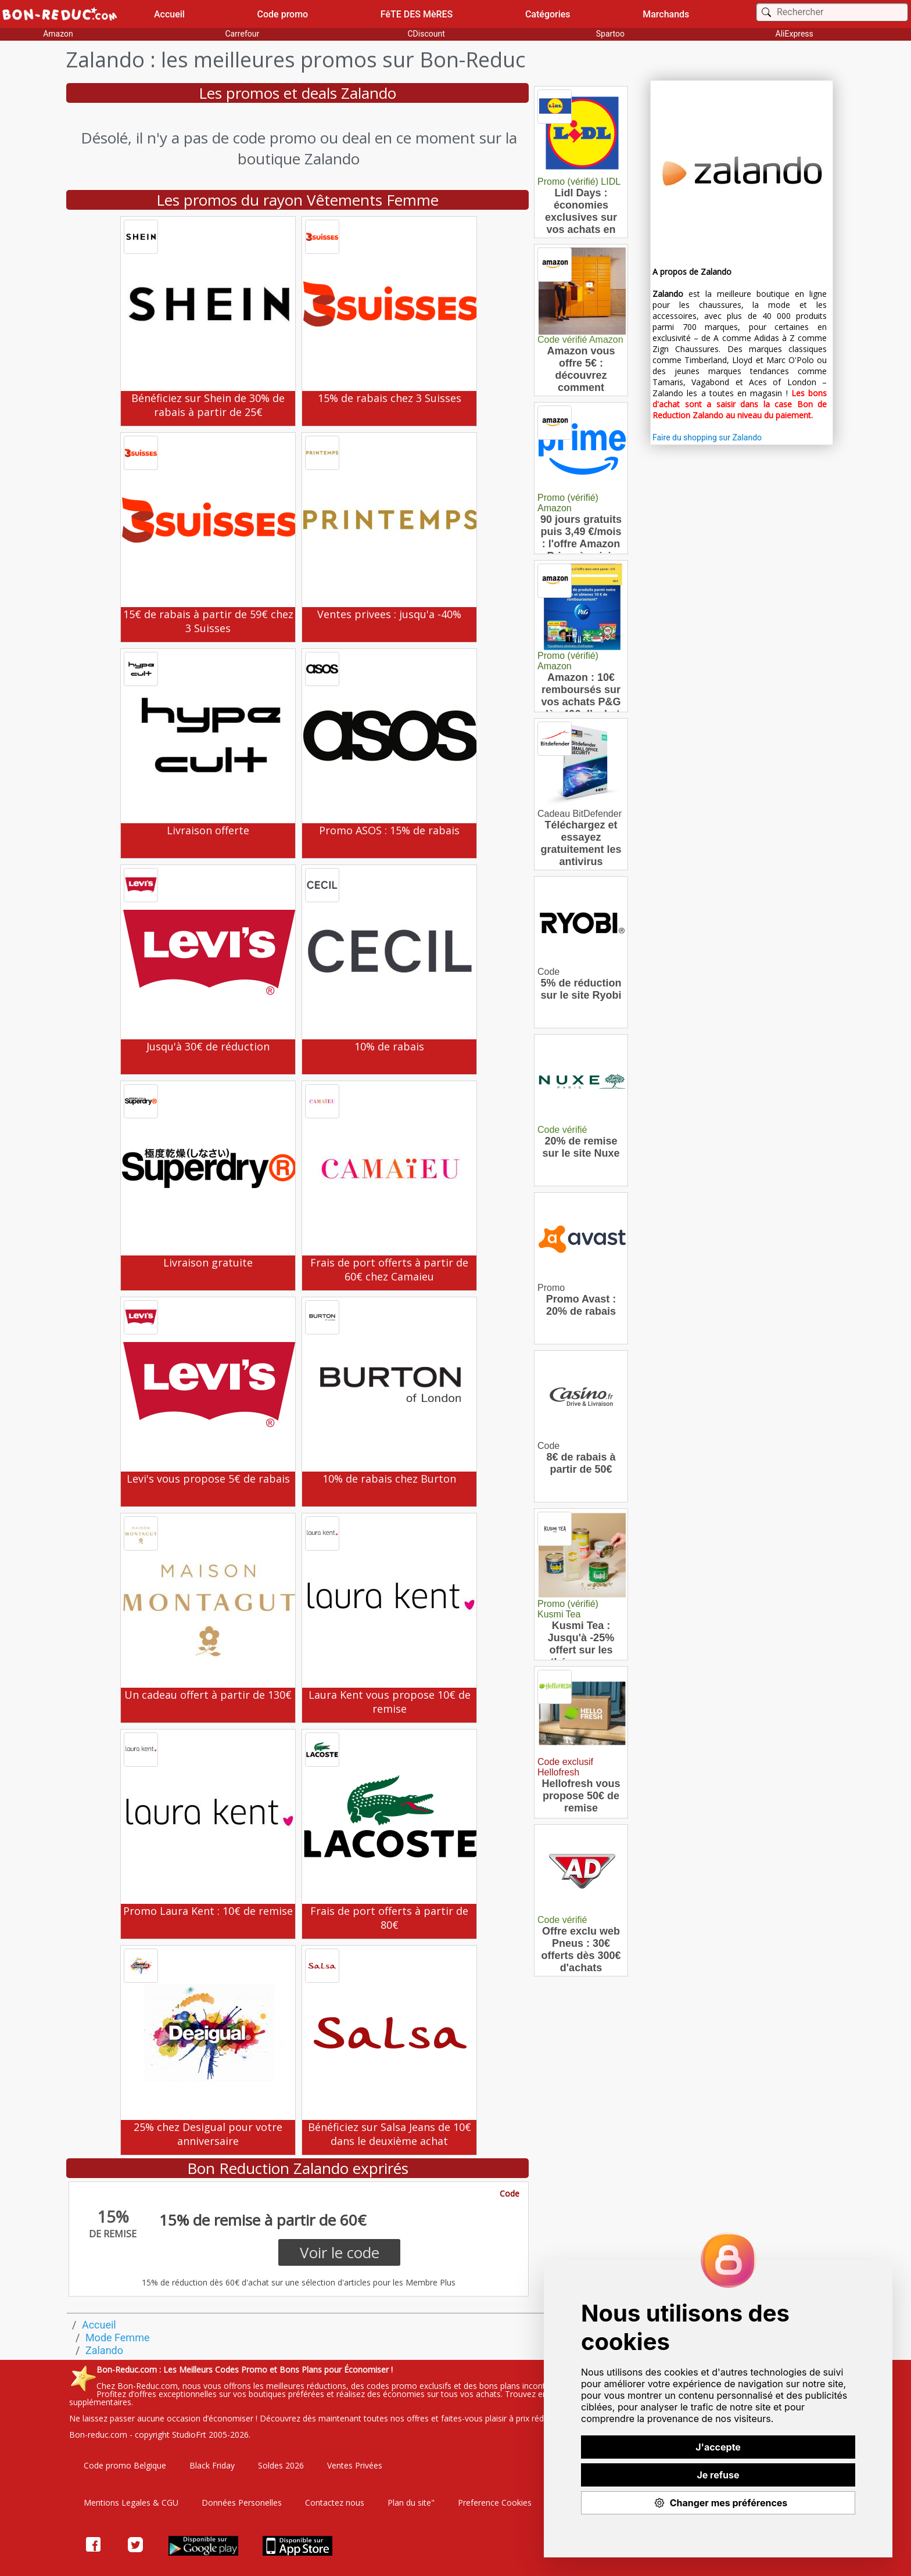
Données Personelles (242, 2502)
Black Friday (212, 2465)
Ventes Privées (354, 2465)
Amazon (58, 33)
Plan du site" (411, 2502)
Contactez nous (334, 2502)
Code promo (283, 14)
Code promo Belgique (125, 2465)
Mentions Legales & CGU (131, 2502)
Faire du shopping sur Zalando (707, 437)
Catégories (548, 14)
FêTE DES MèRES (417, 14)
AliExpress (794, 33)
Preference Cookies (495, 2502)
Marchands (666, 14)
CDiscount (425, 33)
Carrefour (242, 33)
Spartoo (610, 33)
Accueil (169, 14)
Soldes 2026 (281, 2465)
